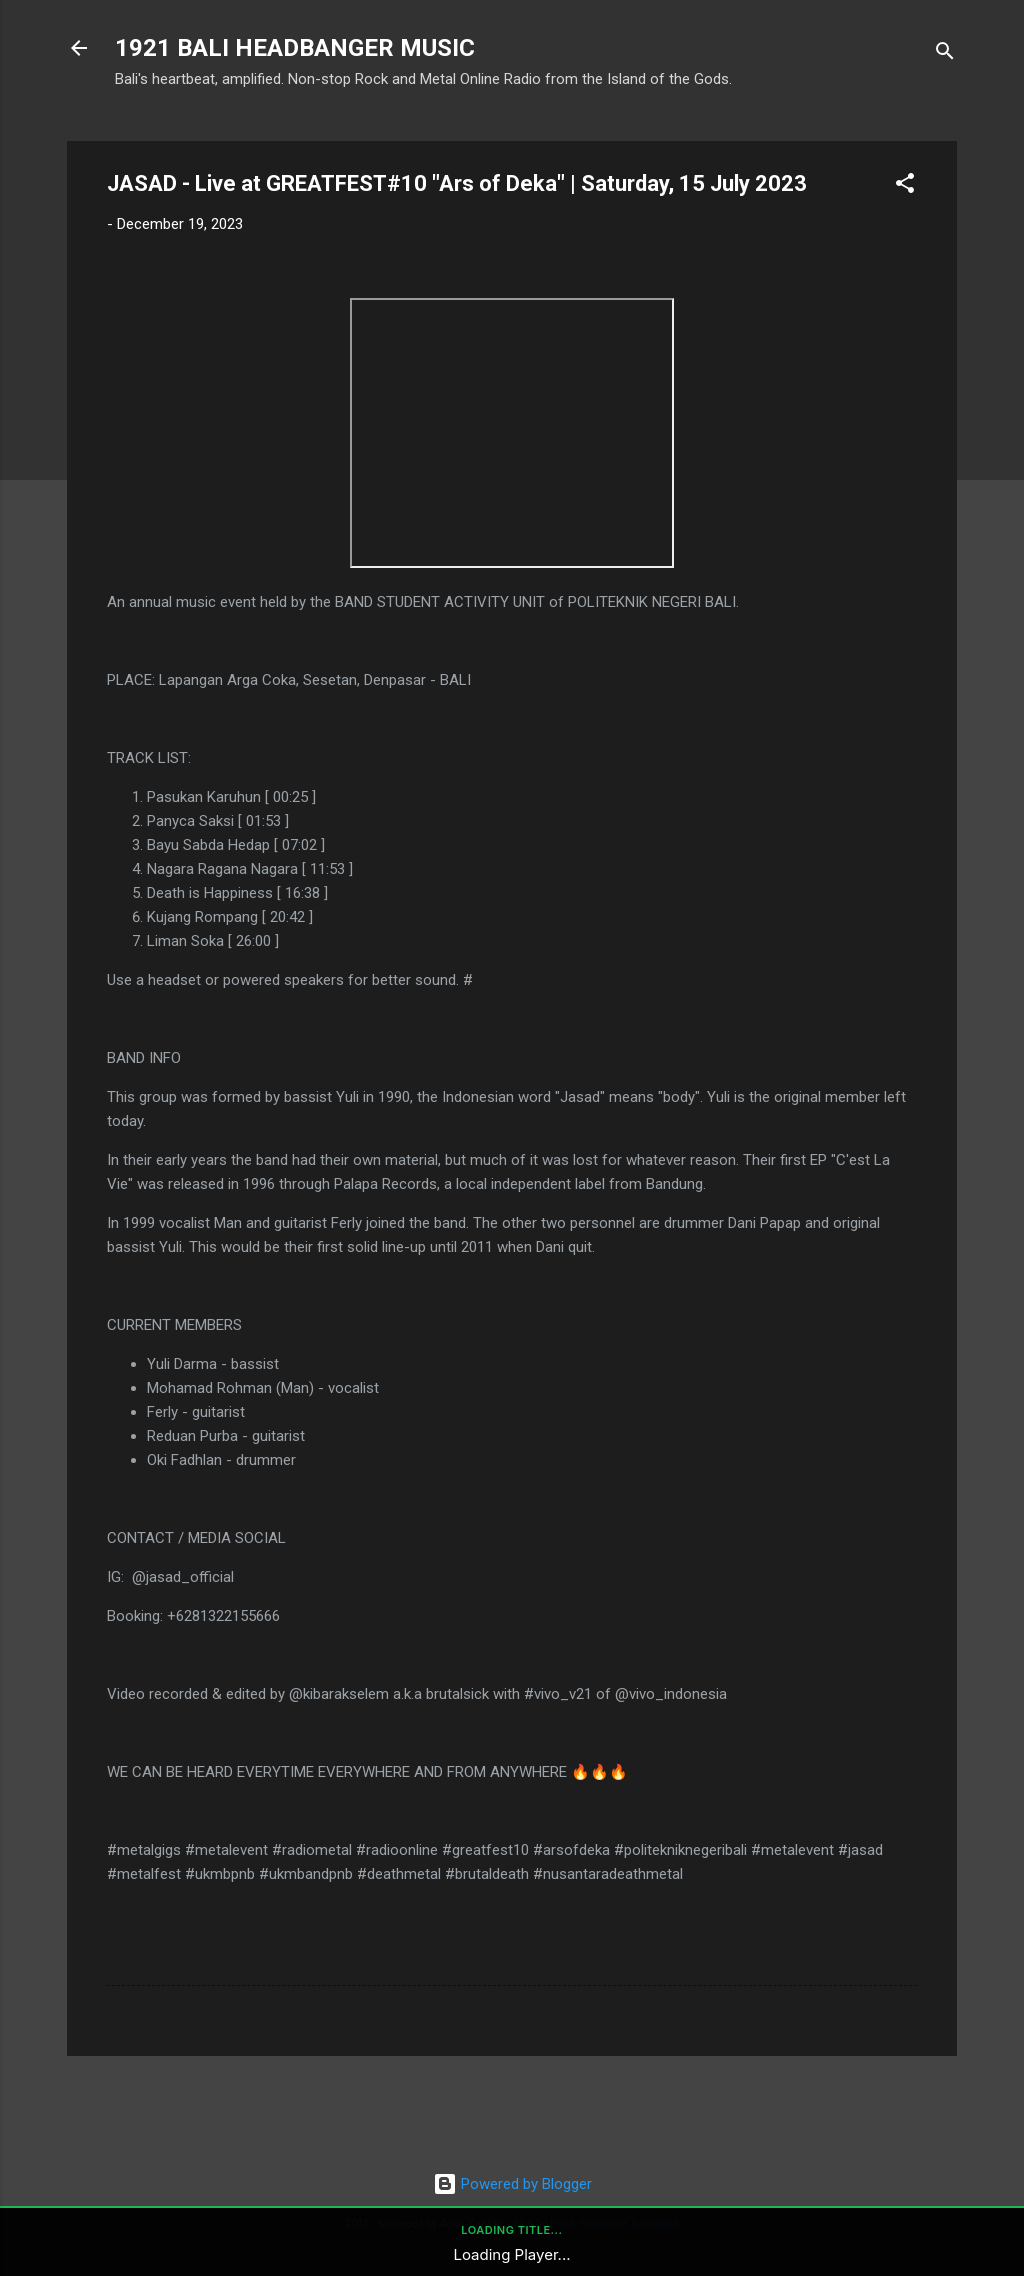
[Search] (945, 54)
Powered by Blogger (512, 2184)
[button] (905, 186)
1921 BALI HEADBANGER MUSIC (295, 48)
